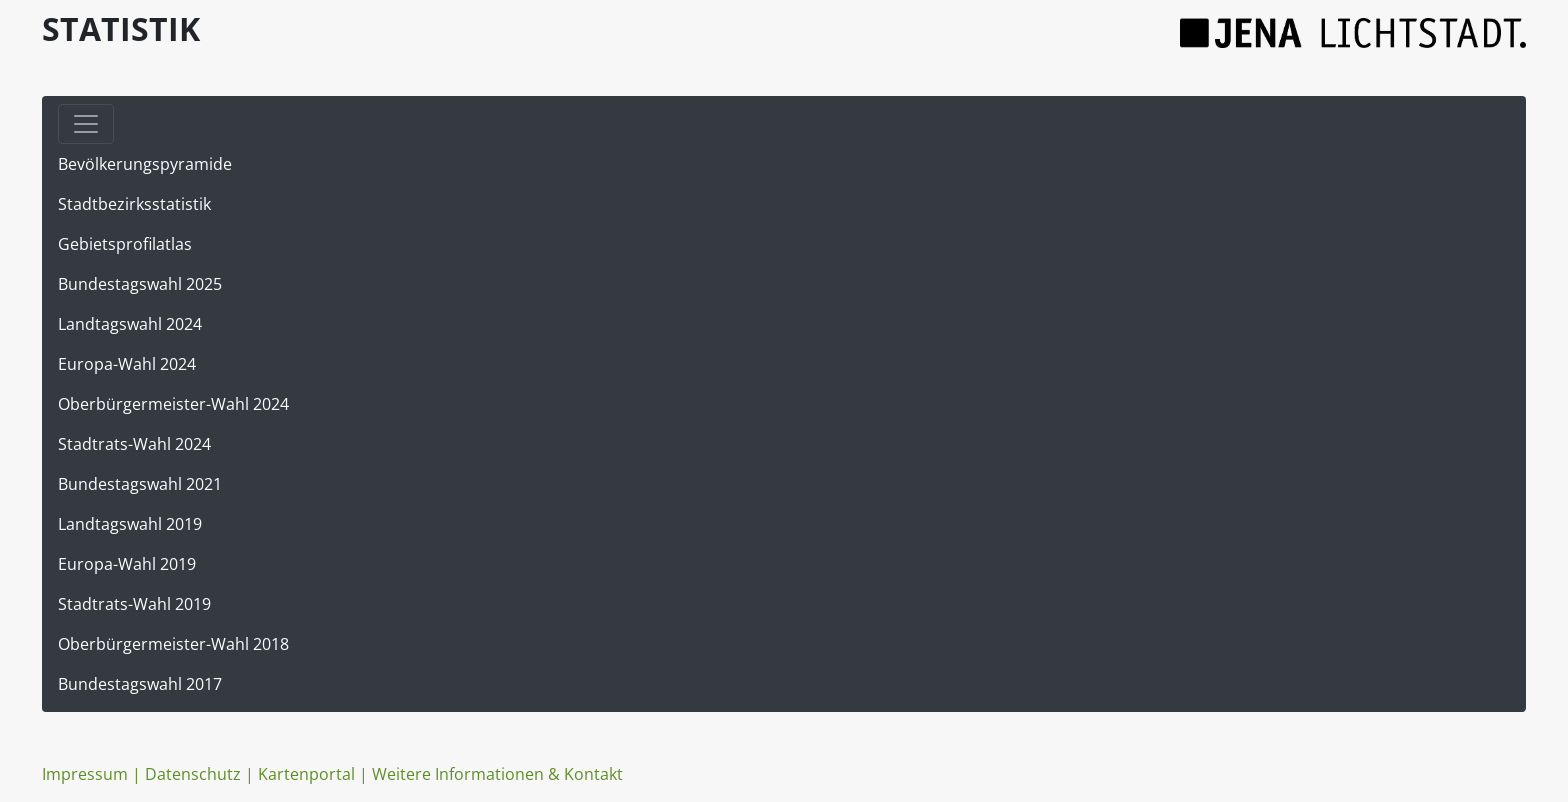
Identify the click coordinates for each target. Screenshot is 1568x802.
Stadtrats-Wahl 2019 (134, 604)
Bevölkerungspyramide (145, 164)
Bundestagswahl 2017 (140, 684)
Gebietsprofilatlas (125, 244)
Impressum (85, 774)
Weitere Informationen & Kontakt (497, 774)
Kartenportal (306, 774)
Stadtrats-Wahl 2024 (134, 444)
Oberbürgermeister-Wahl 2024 (173, 404)
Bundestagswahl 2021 (140, 484)
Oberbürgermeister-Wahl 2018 (173, 644)
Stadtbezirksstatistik (134, 204)
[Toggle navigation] (86, 124)
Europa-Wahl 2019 (127, 564)
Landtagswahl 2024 (130, 324)
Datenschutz (193, 774)
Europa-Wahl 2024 (127, 364)
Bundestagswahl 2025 (140, 284)
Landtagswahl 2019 (130, 524)
